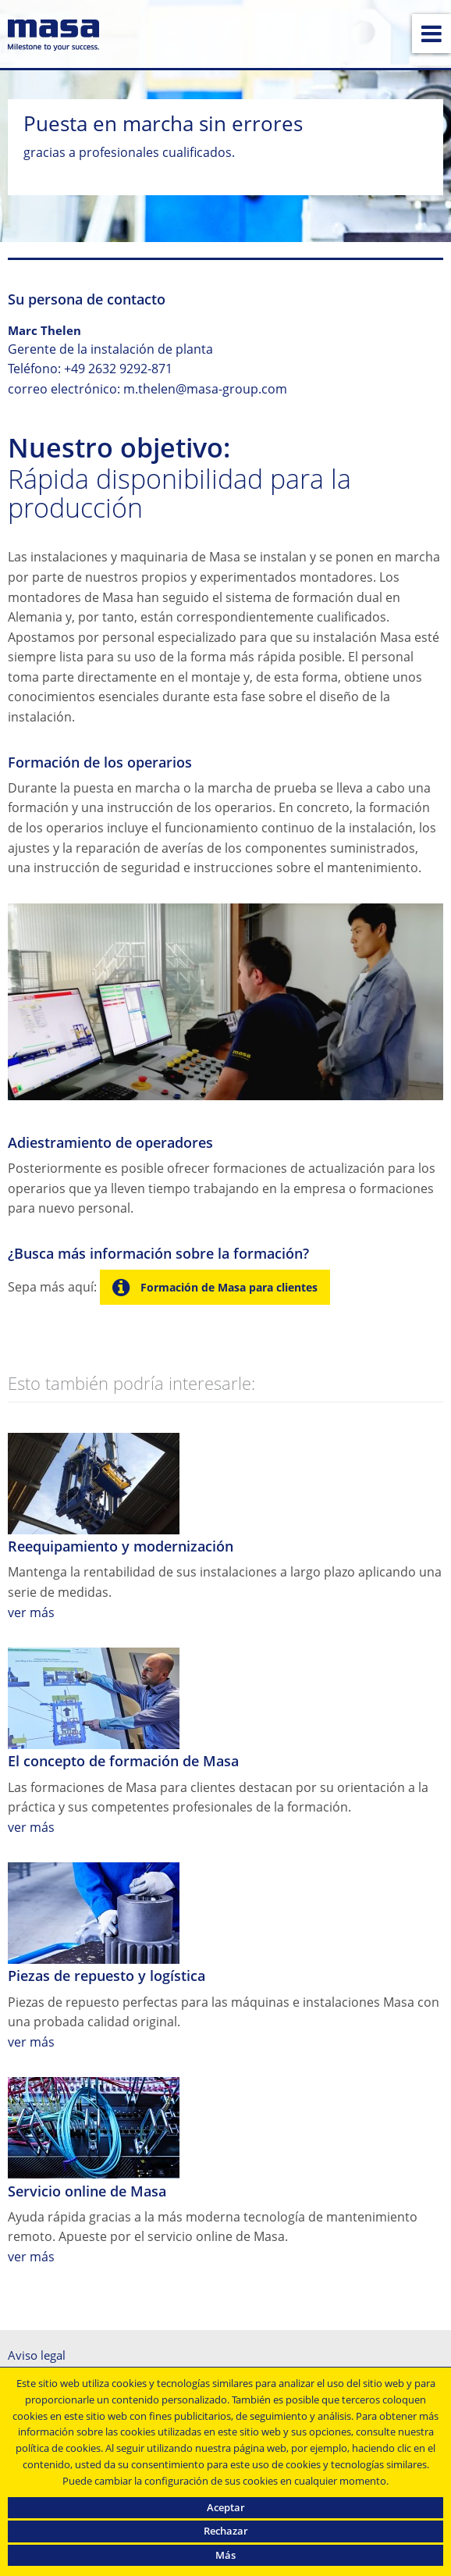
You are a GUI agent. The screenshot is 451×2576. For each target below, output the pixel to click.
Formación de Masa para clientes (227, 1287)
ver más (31, 1612)
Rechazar (226, 2531)
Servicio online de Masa (87, 2191)
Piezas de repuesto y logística (106, 1975)
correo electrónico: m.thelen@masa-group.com (147, 388)
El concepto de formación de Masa (123, 1760)
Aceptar (226, 2507)
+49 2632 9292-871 (118, 368)
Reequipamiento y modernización (120, 1546)
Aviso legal (37, 2355)
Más (225, 2555)
